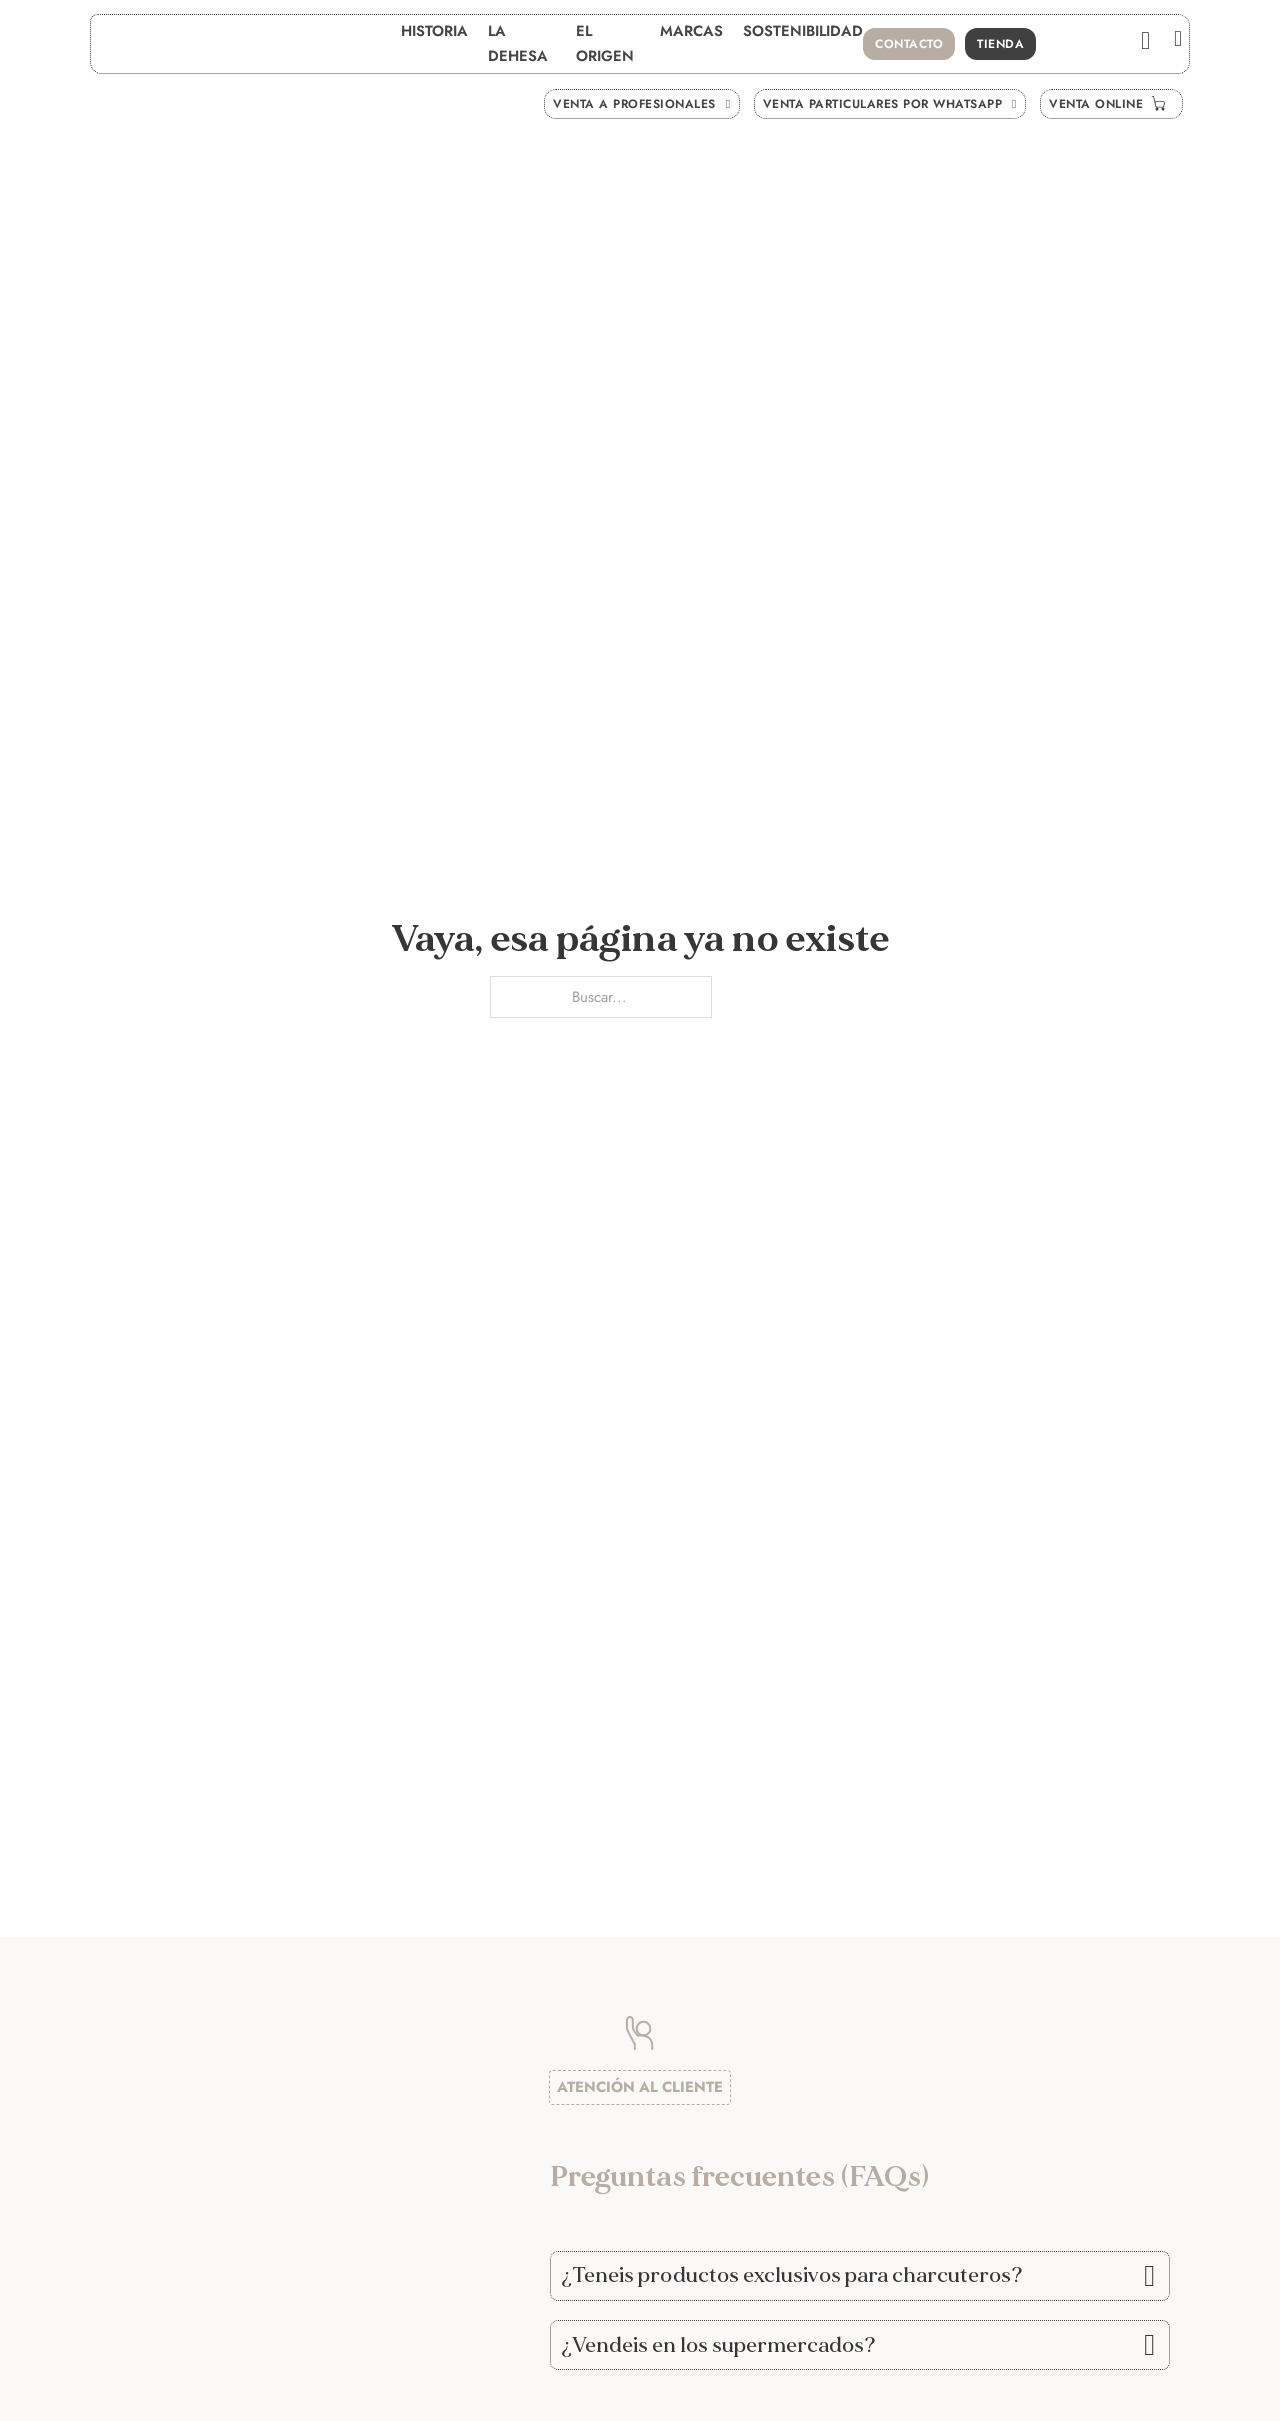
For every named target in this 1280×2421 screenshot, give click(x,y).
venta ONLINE (1111, 104)
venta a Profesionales (641, 104)
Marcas (691, 31)
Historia (434, 31)
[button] (860, 2276)
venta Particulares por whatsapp (890, 104)
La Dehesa (518, 43)
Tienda (1000, 44)
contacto (909, 44)
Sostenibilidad (803, 31)
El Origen (605, 43)
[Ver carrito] (1145, 40)
